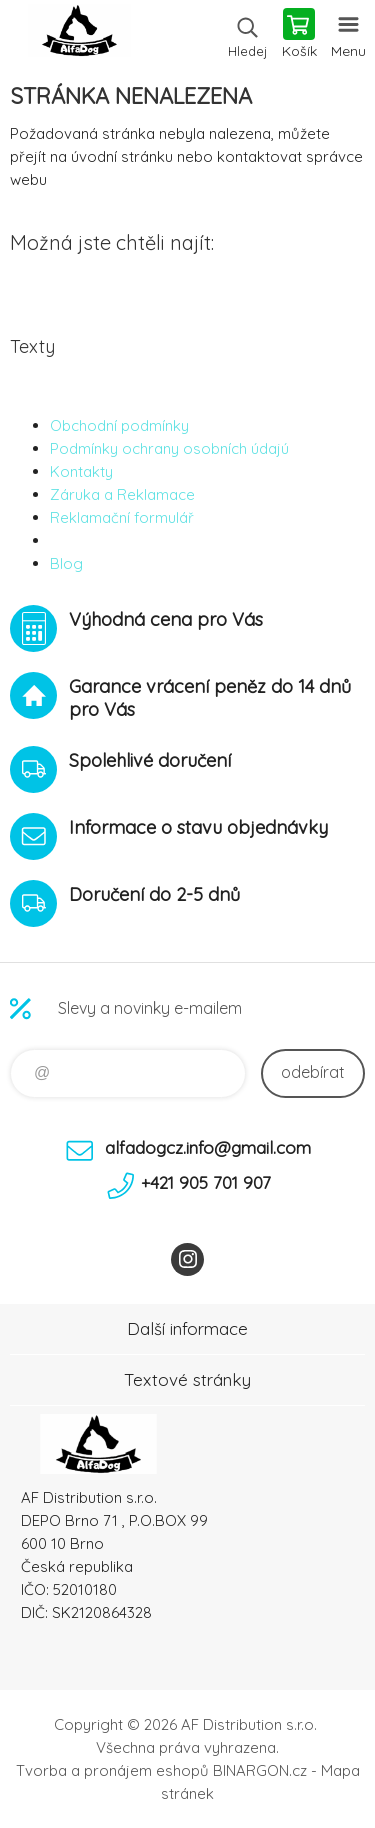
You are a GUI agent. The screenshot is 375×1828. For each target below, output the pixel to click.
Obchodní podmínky (119, 425)
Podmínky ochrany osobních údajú (169, 448)
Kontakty (81, 471)
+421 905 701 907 (206, 1182)
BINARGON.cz (260, 1770)
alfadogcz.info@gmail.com (208, 1147)
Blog (66, 563)
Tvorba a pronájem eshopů (112, 1770)
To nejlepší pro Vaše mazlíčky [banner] (78, 35)
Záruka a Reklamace (122, 494)
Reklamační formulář (122, 517)
